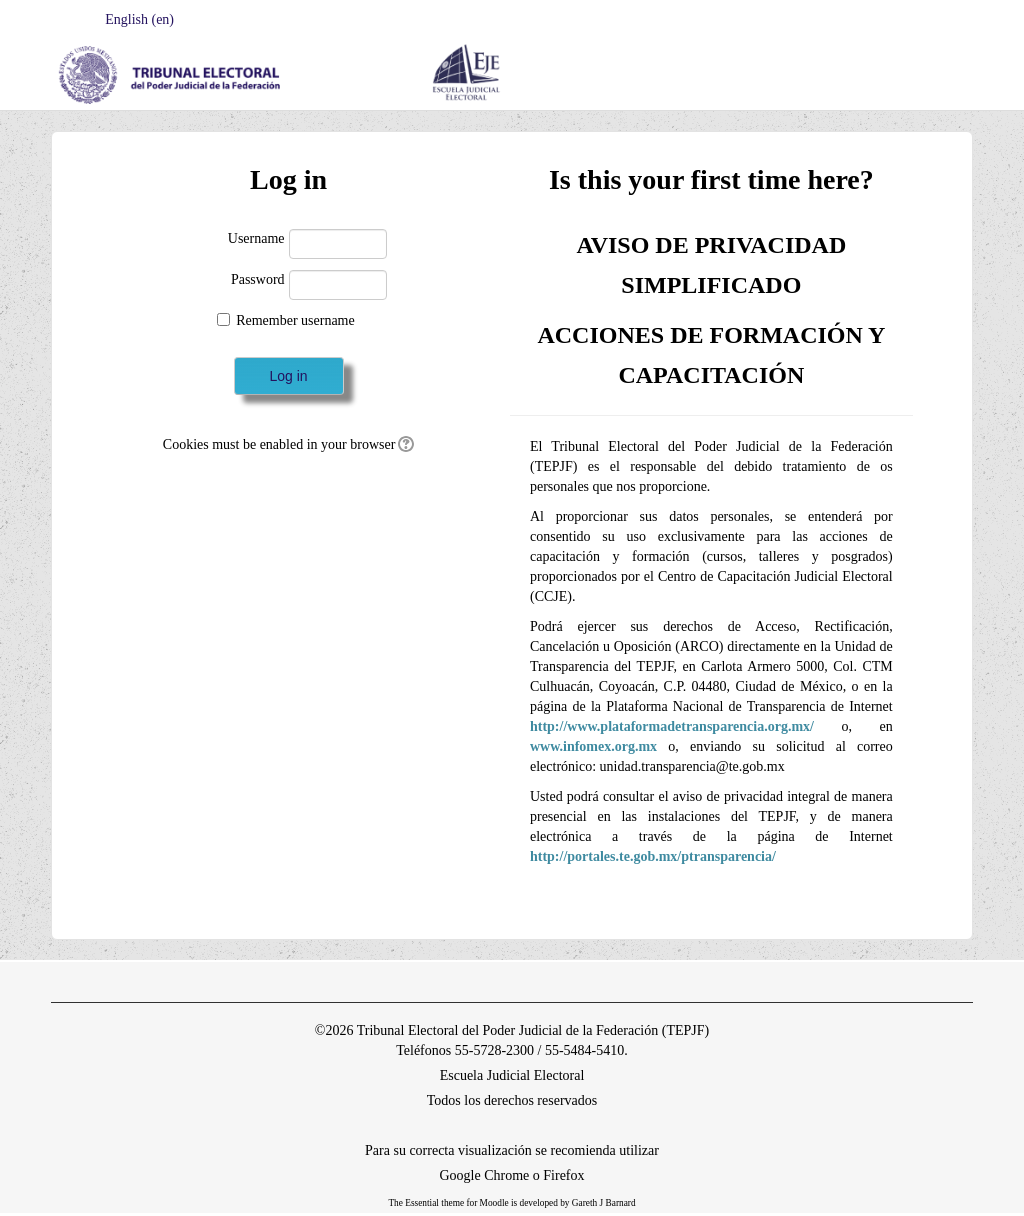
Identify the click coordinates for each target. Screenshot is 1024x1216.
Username (256, 238)
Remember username (295, 320)
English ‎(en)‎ (136, 19)
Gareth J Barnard (604, 1203)
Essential (422, 1203)
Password (258, 279)
